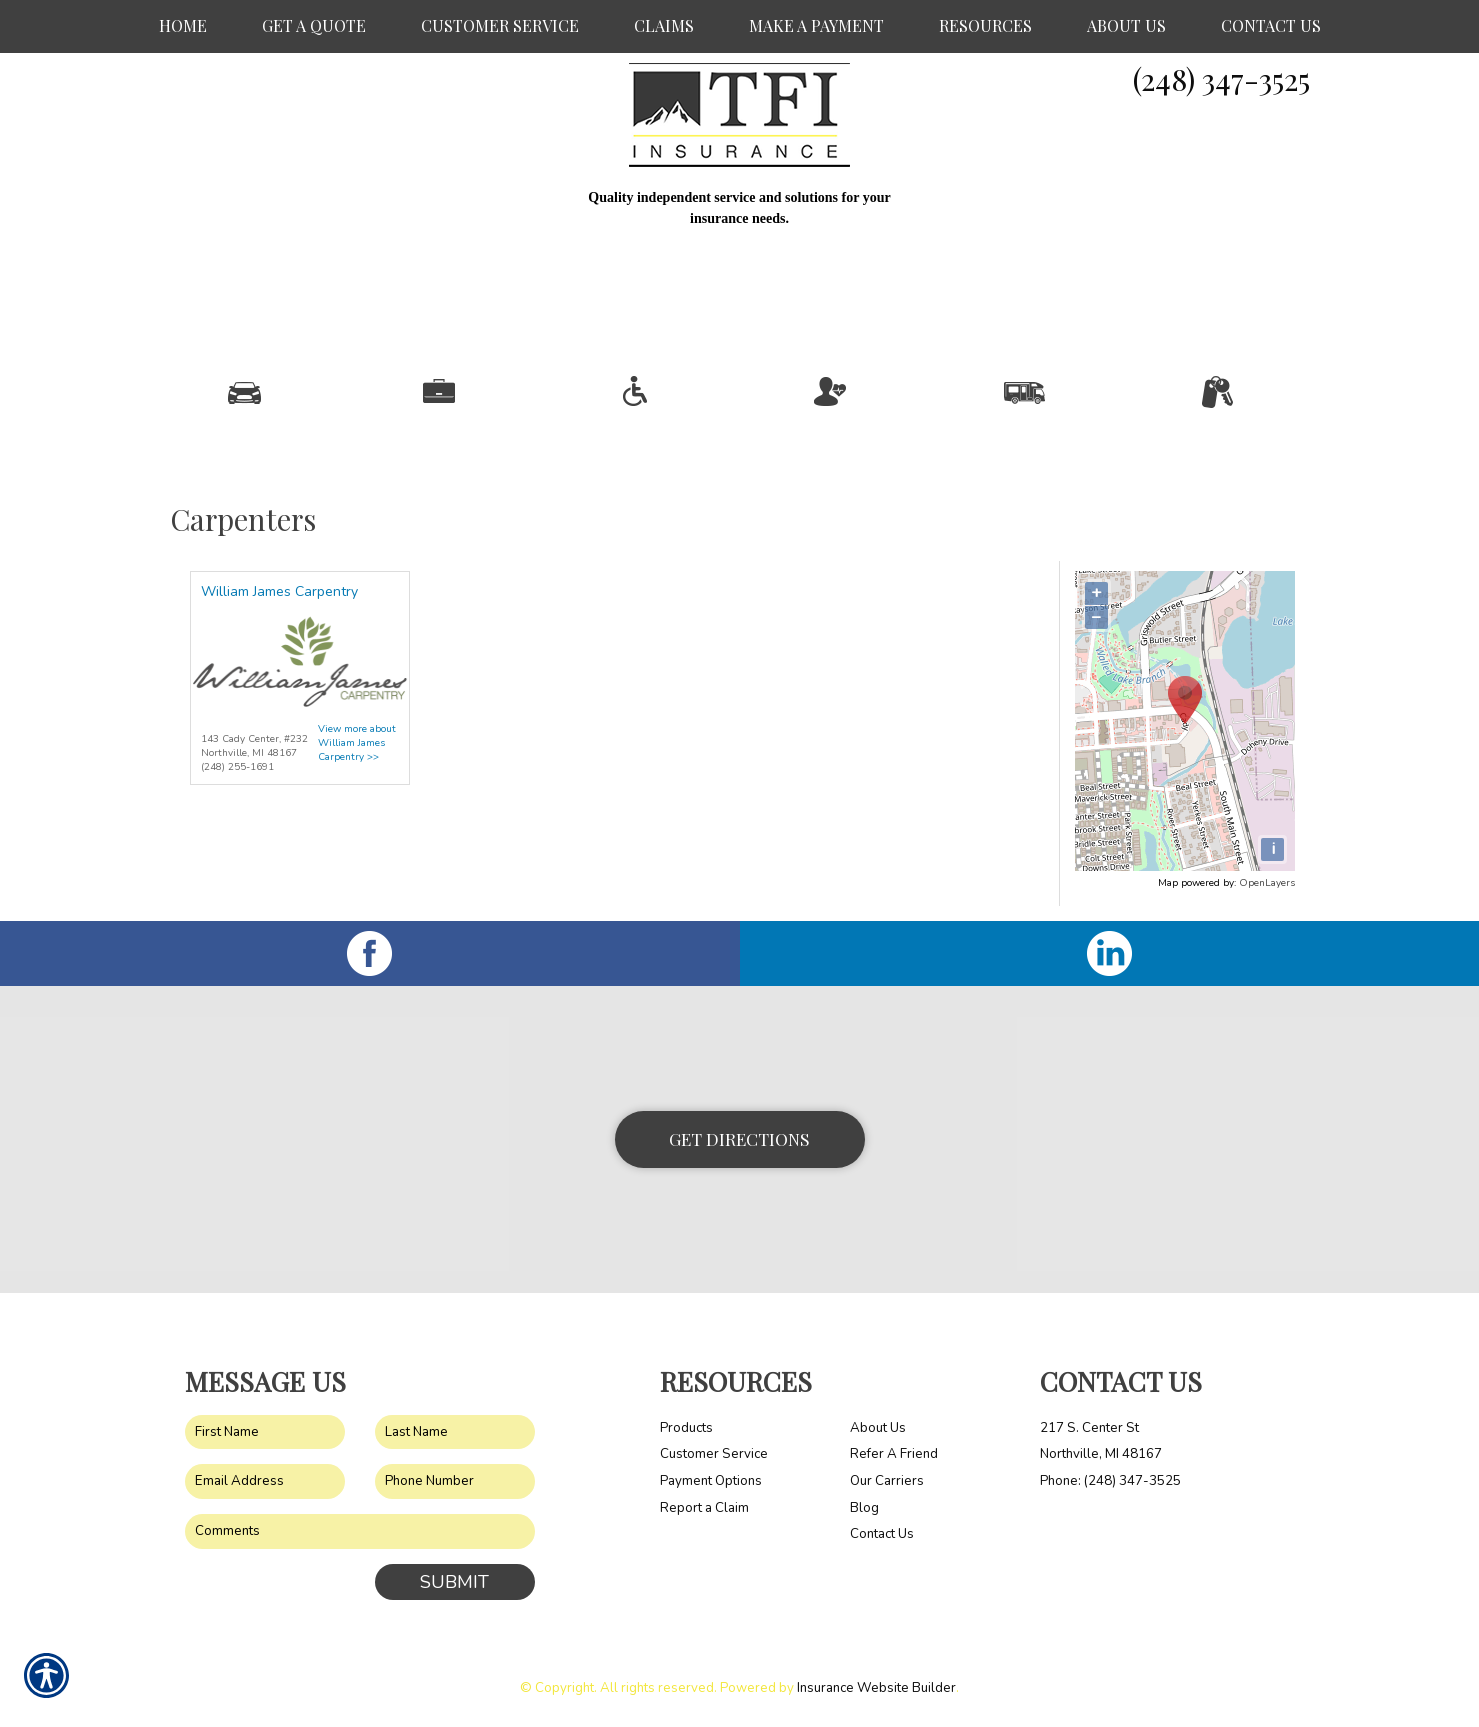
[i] (1272, 849)
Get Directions (739, 1138)
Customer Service (714, 1454)
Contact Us (882, 1534)
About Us (878, 1428)
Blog (864, 1508)
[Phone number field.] (455, 1481)
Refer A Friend (894, 1454)
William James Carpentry (279, 591)
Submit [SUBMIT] (454, 1582)
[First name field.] (265, 1432)
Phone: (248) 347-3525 (1110, 1481)
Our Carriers (887, 1481)
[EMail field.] (265, 1481)
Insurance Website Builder (876, 1688)
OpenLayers (1267, 883)
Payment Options (711, 1481)
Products (686, 1428)
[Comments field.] (360, 1531)
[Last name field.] (455, 1432)
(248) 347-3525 (1221, 79)
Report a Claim (704, 1508)
